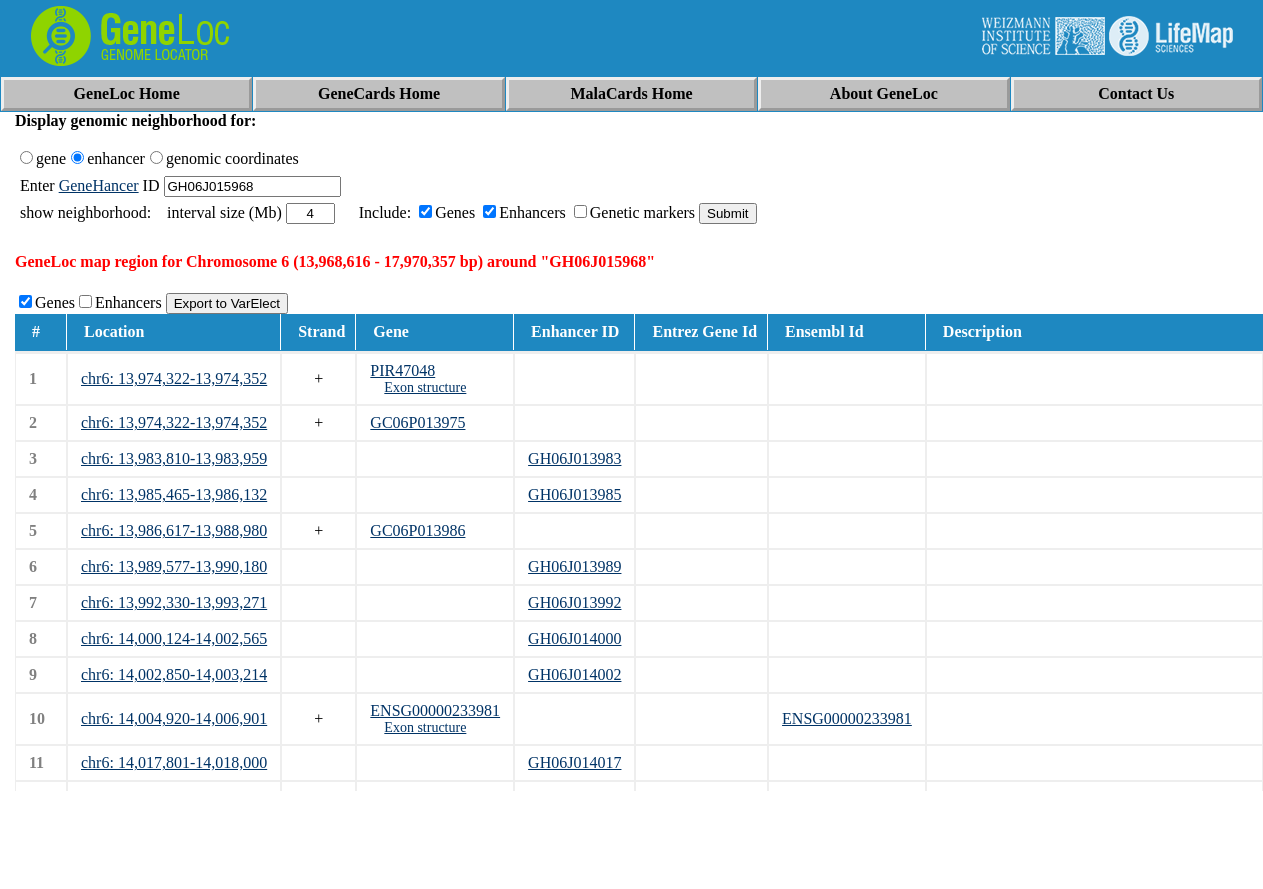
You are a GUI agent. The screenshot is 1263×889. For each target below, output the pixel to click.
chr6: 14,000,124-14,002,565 (174, 638)
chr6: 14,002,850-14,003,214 (174, 674)
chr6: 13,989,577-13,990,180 (174, 566)
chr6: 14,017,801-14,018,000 (174, 762)
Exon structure (425, 387)
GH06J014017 (574, 762)
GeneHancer (99, 185)
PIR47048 (402, 370)
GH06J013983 (574, 458)
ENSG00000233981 (435, 710)
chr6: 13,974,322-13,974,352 (174, 378)
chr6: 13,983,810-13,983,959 (174, 458)
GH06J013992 (574, 602)
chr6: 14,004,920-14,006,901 (174, 718)
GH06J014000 (574, 638)
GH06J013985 (574, 494)
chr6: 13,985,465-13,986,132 (174, 494)
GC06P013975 (417, 422)
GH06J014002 (574, 674)
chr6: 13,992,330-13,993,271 (174, 602)
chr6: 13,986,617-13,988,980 (174, 530)
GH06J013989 (574, 566)
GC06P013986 (417, 530)
